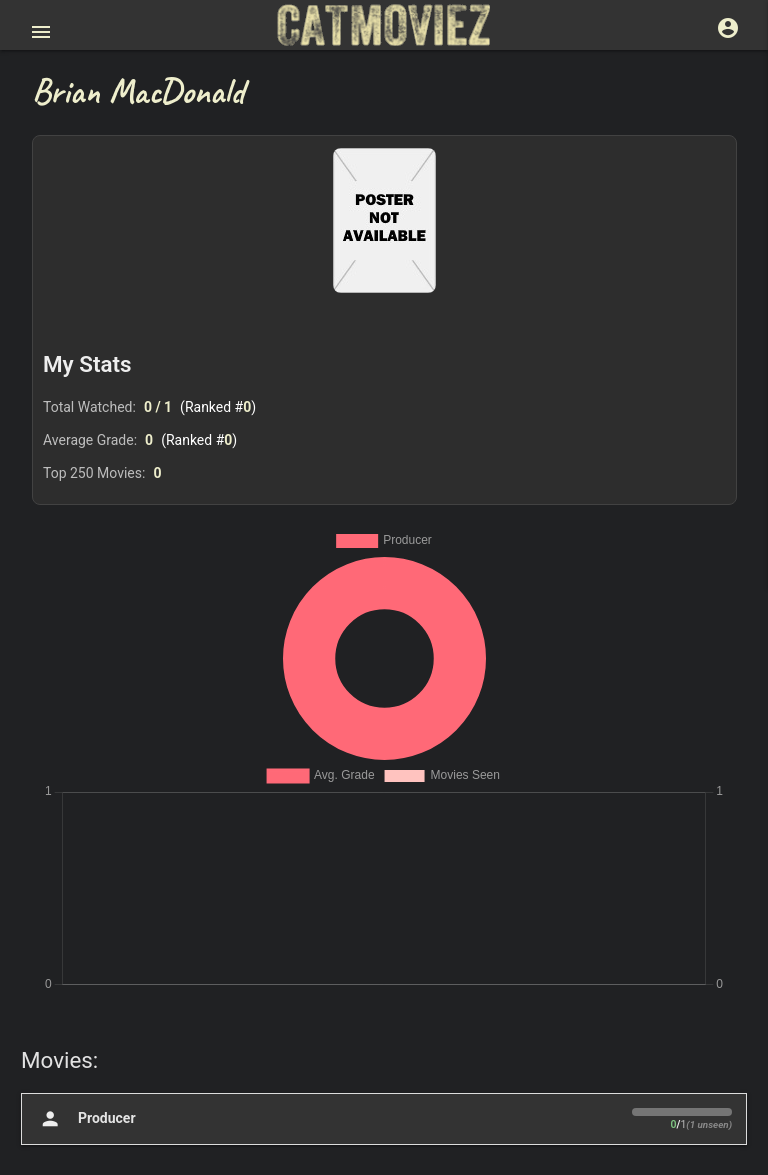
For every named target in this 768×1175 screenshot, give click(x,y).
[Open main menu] (41, 32)
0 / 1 (158, 407)
